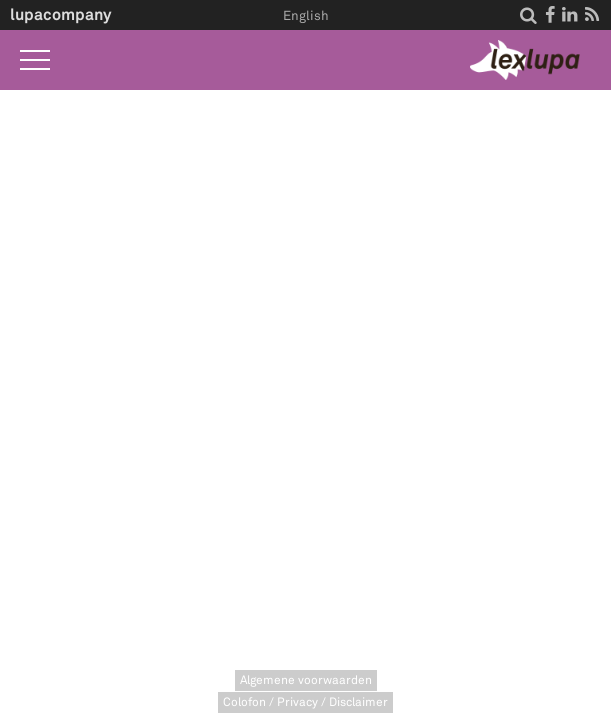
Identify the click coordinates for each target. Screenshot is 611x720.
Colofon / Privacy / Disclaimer (305, 702)
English (306, 16)
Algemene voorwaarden (306, 680)
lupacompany (60, 14)
